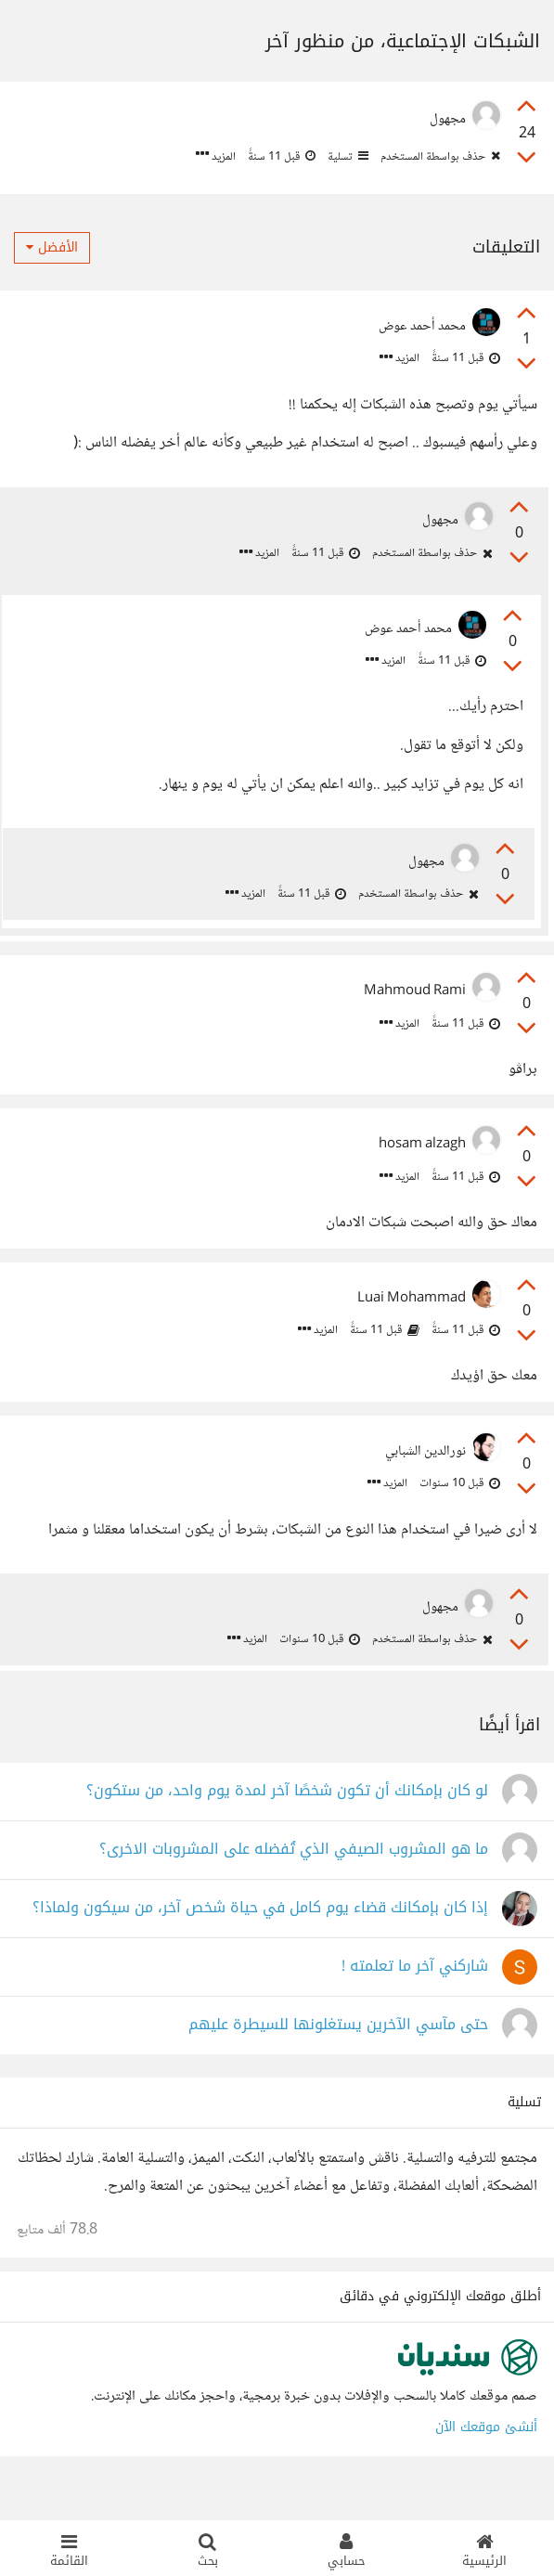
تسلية (346, 157)
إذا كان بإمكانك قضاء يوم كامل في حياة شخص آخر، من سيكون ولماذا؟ (260, 1941)
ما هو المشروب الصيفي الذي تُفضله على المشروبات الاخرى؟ (293, 1883)
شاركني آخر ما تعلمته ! (414, 2000)
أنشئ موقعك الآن (486, 2460)
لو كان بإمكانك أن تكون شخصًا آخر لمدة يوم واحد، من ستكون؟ (287, 1824)
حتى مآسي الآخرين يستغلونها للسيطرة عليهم (338, 2058)
